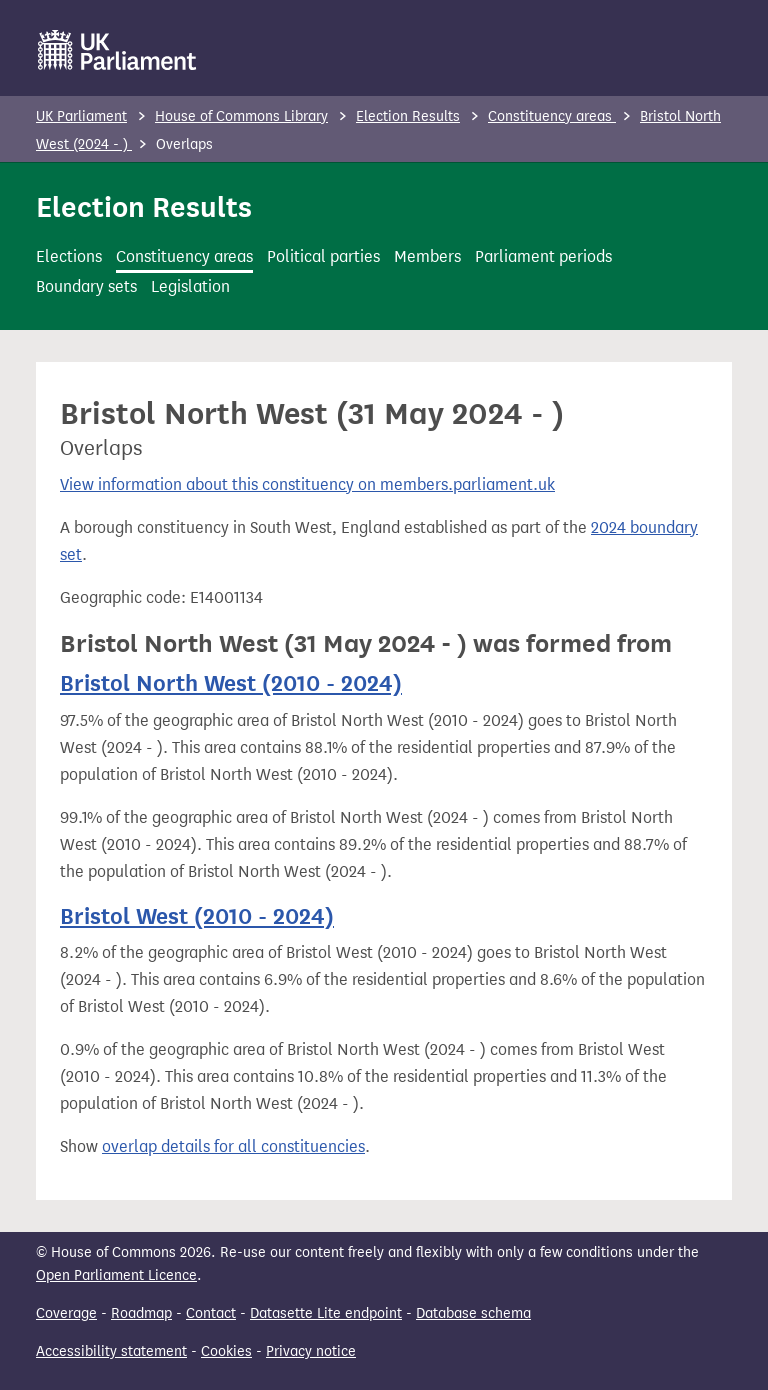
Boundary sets (86, 286)
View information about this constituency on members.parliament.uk (307, 484)
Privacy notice (311, 1351)
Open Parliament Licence (116, 1275)
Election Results (408, 116)
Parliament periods (543, 256)
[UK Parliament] (117, 50)
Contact (211, 1313)
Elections (69, 256)
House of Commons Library (241, 116)
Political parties (323, 256)
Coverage (66, 1313)
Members (427, 256)
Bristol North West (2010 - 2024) (231, 683)
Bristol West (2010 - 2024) (197, 916)
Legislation (190, 286)
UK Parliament (81, 116)
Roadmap (141, 1313)
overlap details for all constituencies (233, 1146)
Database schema (473, 1313)
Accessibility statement (111, 1351)
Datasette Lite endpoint (326, 1313)
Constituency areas (552, 116)
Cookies (226, 1351)
